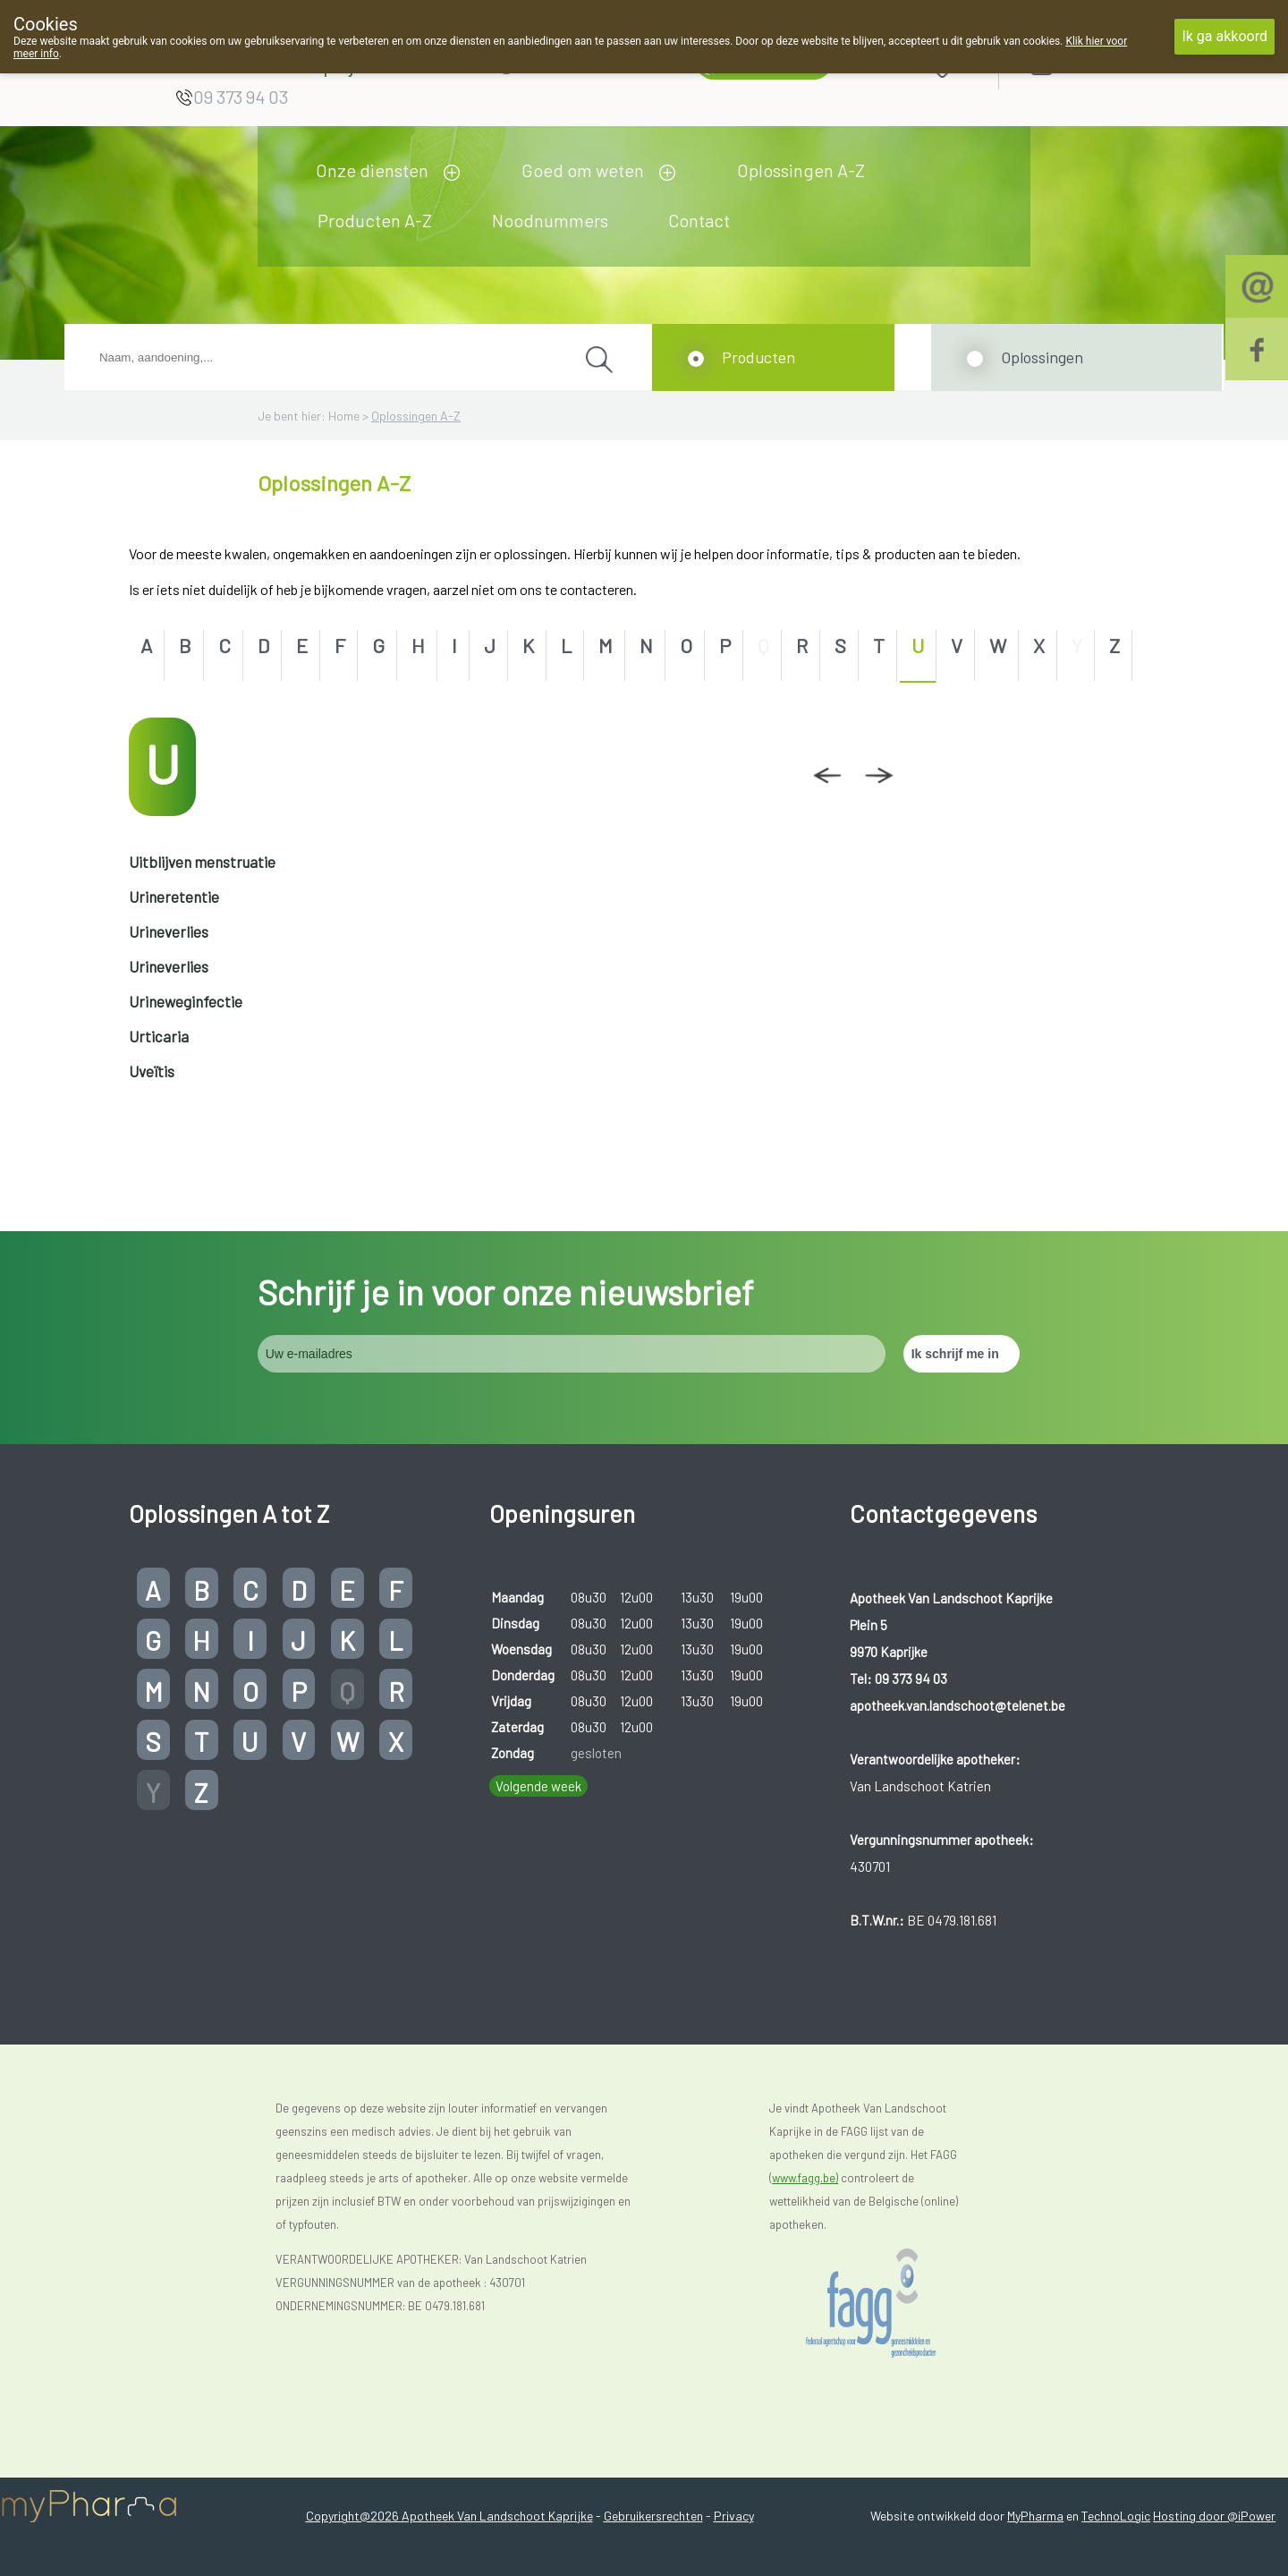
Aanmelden (1105, 63)
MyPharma (1035, 2515)
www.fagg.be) (805, 2178)
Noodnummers (550, 220)
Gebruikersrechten (653, 2515)
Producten (758, 357)
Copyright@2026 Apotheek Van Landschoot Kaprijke (449, 2515)
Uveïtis (151, 1071)
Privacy (734, 2515)
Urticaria (159, 1036)
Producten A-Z (375, 220)
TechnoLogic (1115, 2515)
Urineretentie (174, 896)
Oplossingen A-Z (801, 170)
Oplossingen (1042, 357)
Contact (699, 220)
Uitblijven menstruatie (202, 862)
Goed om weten (582, 170)
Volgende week (538, 1786)
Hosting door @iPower (1214, 2515)
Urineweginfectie (185, 1001)
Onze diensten (372, 170)
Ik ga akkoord (1224, 36)
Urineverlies (168, 931)
